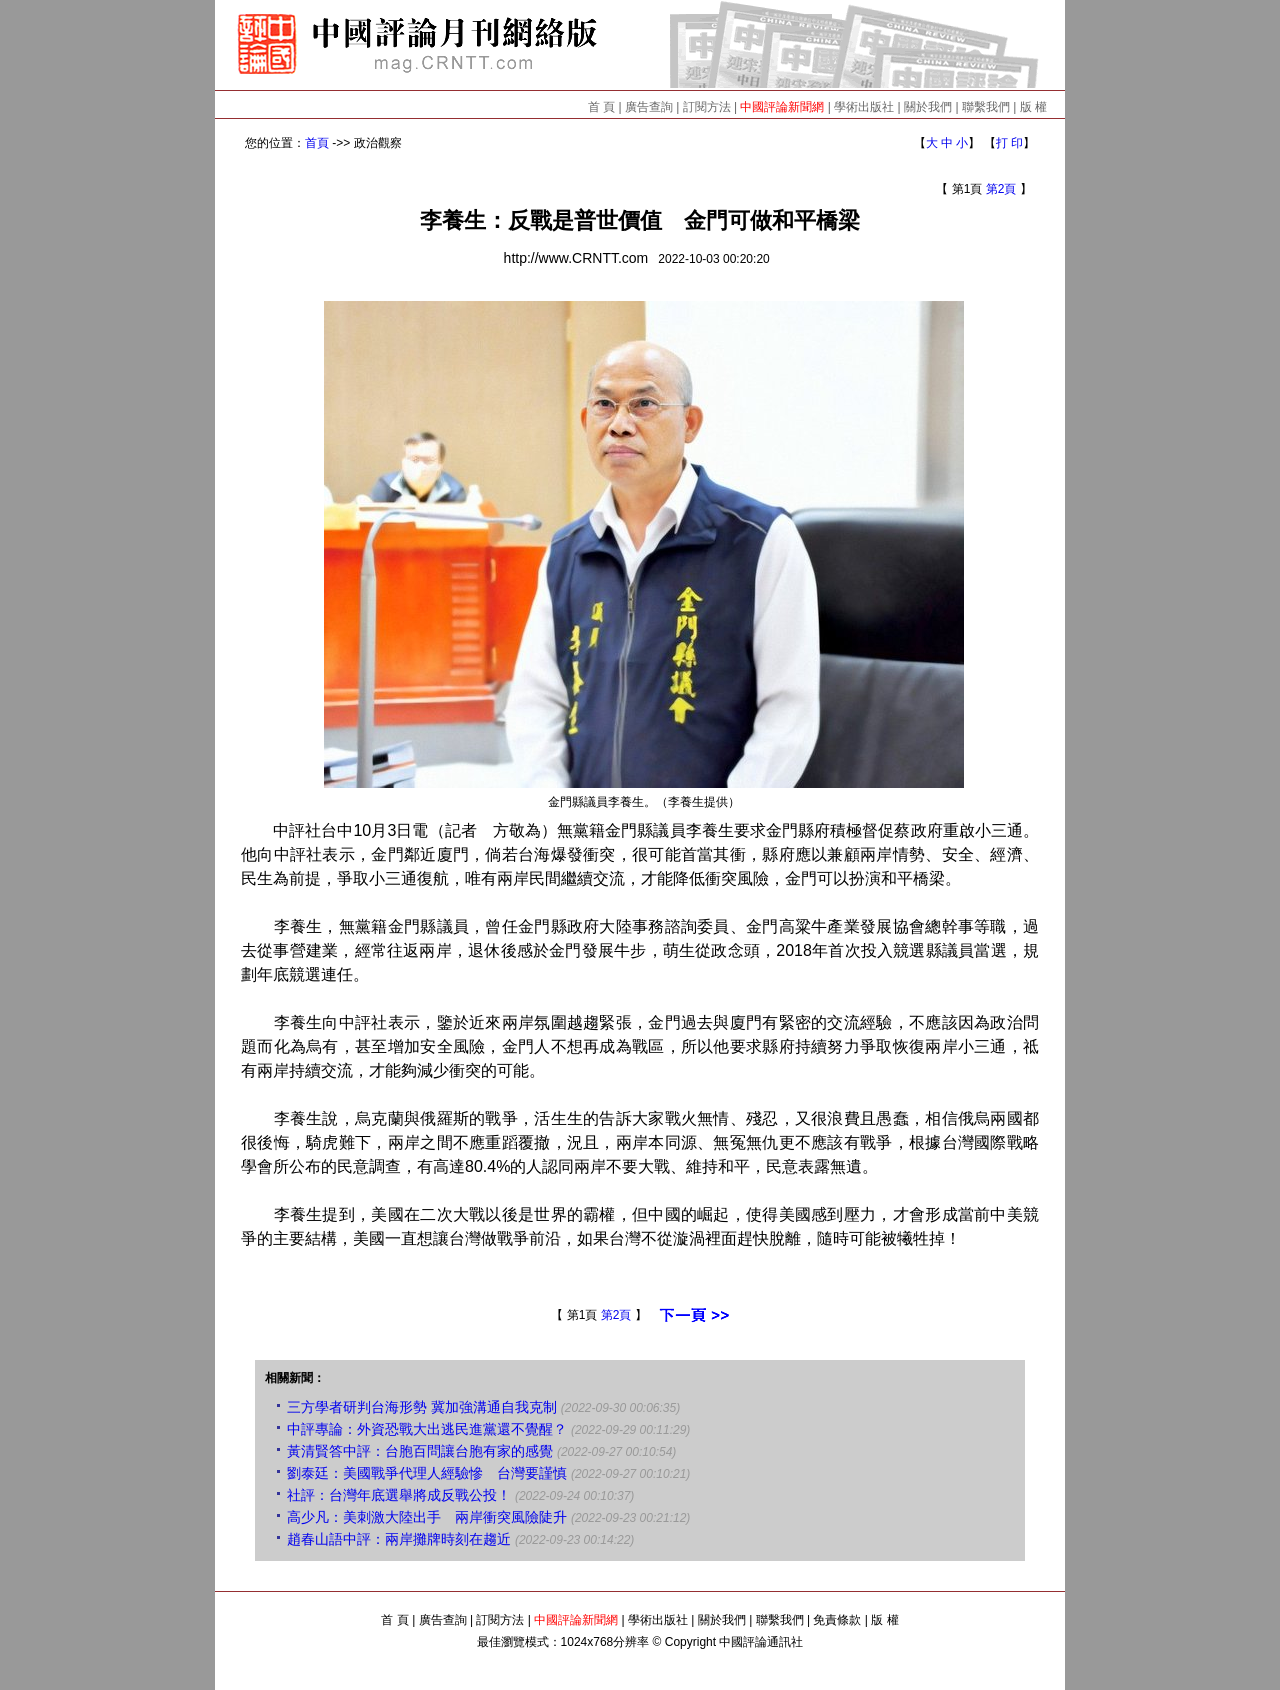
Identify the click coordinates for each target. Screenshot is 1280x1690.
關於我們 (928, 107)
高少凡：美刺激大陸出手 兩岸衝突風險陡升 (427, 1517)
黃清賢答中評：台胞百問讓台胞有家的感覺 (420, 1451)
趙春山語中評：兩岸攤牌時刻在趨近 (399, 1539)
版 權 (1033, 107)
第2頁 (1001, 189)
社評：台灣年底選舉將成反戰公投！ (399, 1495)
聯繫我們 (986, 107)
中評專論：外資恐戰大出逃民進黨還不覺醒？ (427, 1429)
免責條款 (837, 1620)
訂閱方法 (707, 107)
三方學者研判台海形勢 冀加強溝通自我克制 (422, 1407)
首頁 (317, 143)
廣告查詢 (649, 107)
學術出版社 (864, 107)
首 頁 (601, 107)
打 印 (1009, 143)
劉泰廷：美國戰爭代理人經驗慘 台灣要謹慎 (427, 1473)
